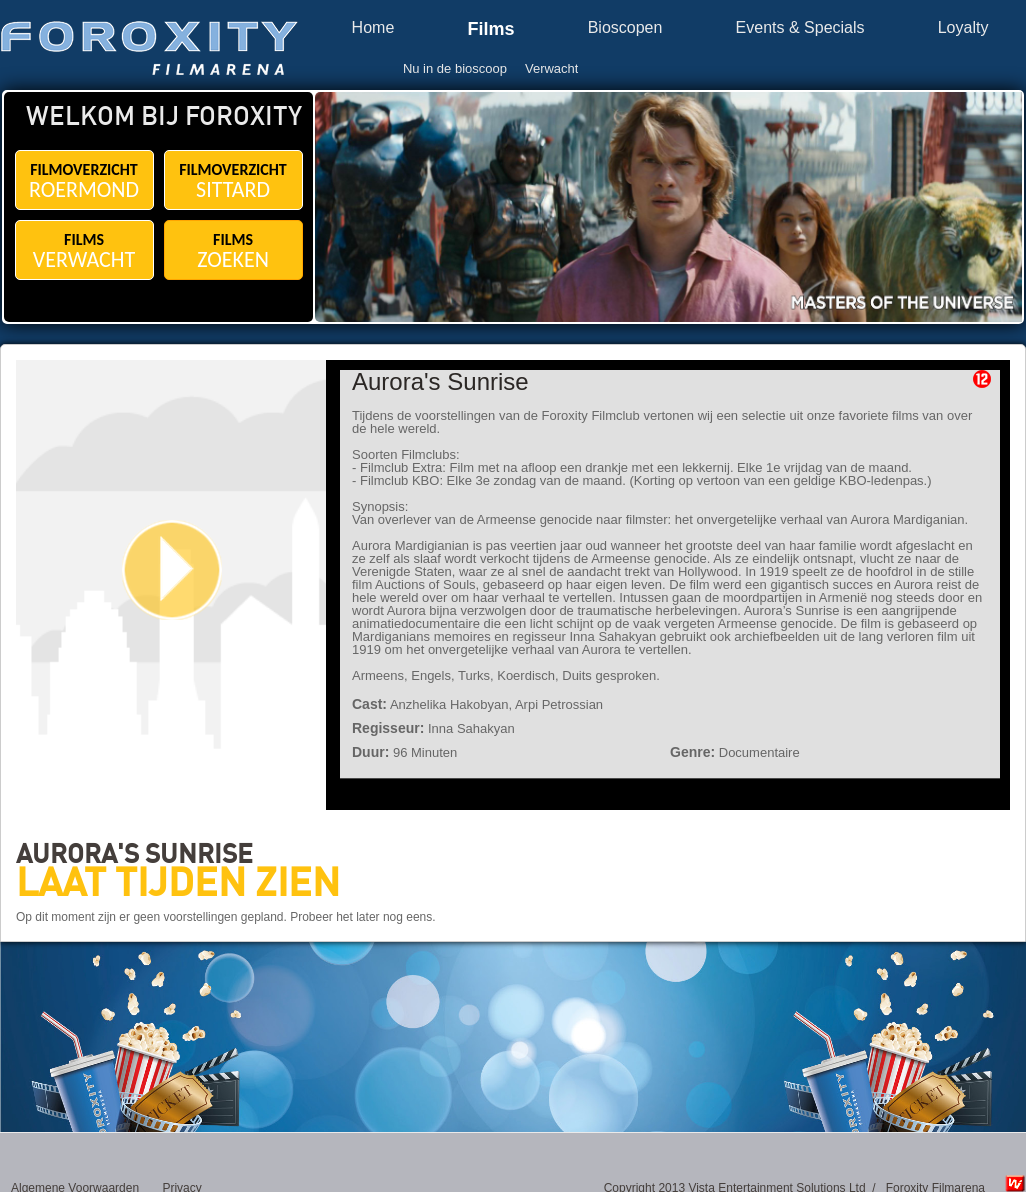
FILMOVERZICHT (84, 181)
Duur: (370, 752)
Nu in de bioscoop (455, 68)
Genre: (692, 752)
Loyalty (963, 28)
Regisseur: (388, 728)
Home (373, 28)
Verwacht (551, 68)
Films (490, 29)
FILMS (84, 251)
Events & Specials (800, 28)
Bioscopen (625, 28)
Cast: (369, 704)
